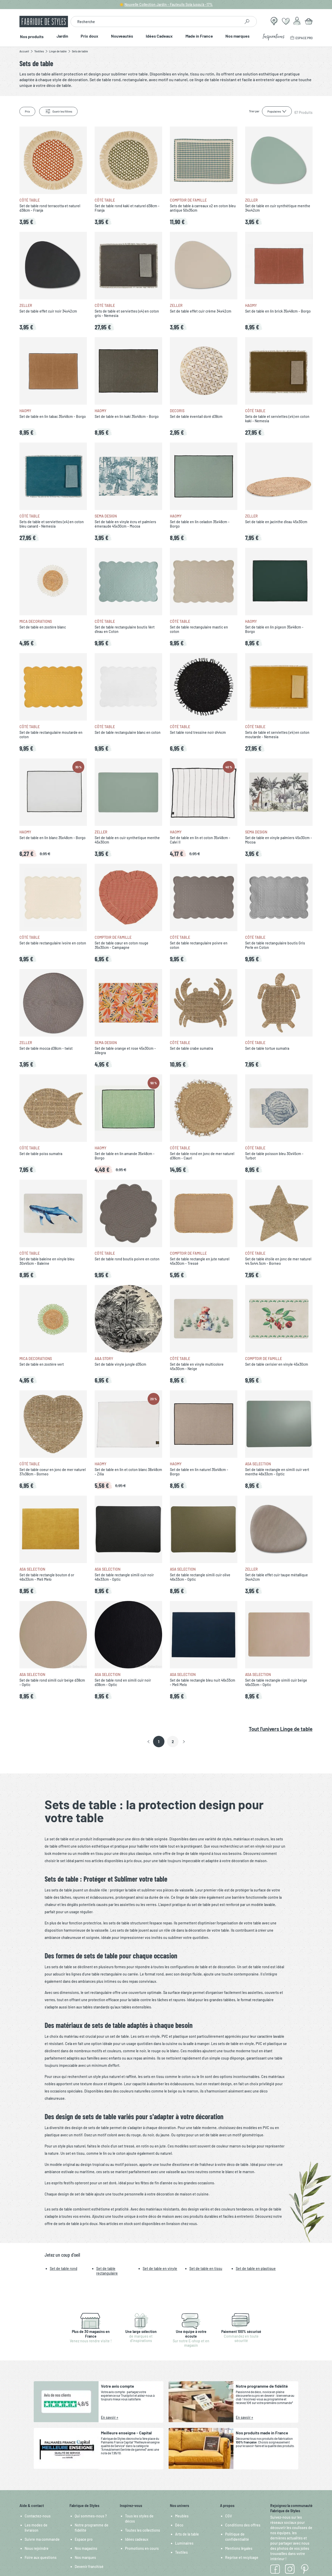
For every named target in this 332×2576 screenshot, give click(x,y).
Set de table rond (63, 2268)
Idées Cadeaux (159, 36)
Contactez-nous (38, 2516)
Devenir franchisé (89, 2566)
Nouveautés (122, 36)
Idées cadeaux (136, 2539)
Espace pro (84, 2539)
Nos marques (238, 36)
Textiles (181, 2552)
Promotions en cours (142, 2548)
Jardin (62, 36)
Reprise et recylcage (241, 2557)
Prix (27, 111)
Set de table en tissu (205, 2268)
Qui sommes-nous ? (91, 2516)
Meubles (182, 2516)
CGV (228, 2516)
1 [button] (158, 1741)
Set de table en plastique (256, 2268)
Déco (179, 2525)
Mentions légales (238, 2548)
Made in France (199, 36)
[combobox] (155, 21)
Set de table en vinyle (160, 2268)
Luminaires (184, 2543)
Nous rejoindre (37, 2548)
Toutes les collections (142, 2530)
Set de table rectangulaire (107, 2270)
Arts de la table (187, 2534)
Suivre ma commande (42, 2539)
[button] (148, 1742)
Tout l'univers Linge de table (281, 1729)
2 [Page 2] (173, 1741)
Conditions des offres (242, 2525)
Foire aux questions (41, 2557)
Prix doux (89, 36)
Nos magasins (86, 2548)
